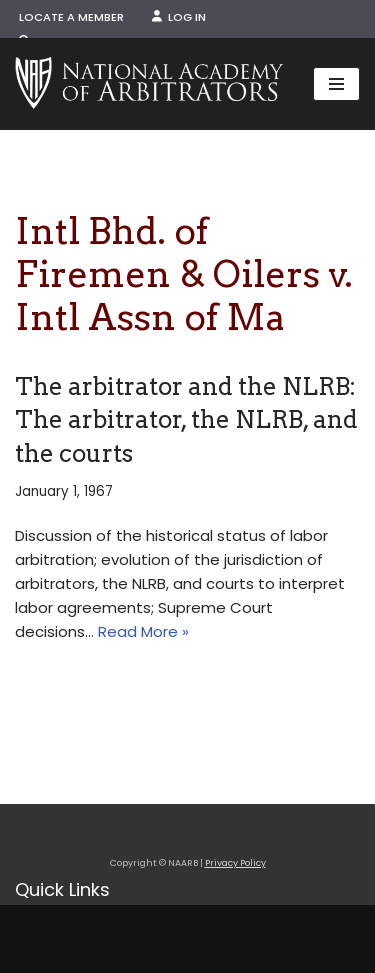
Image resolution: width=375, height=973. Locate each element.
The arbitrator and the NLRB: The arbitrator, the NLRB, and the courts (186, 420)
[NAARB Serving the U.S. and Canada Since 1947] (149, 84)
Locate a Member (71, 17)
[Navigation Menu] (336, 84)
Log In (179, 17)
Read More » (143, 631)
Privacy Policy (235, 863)
